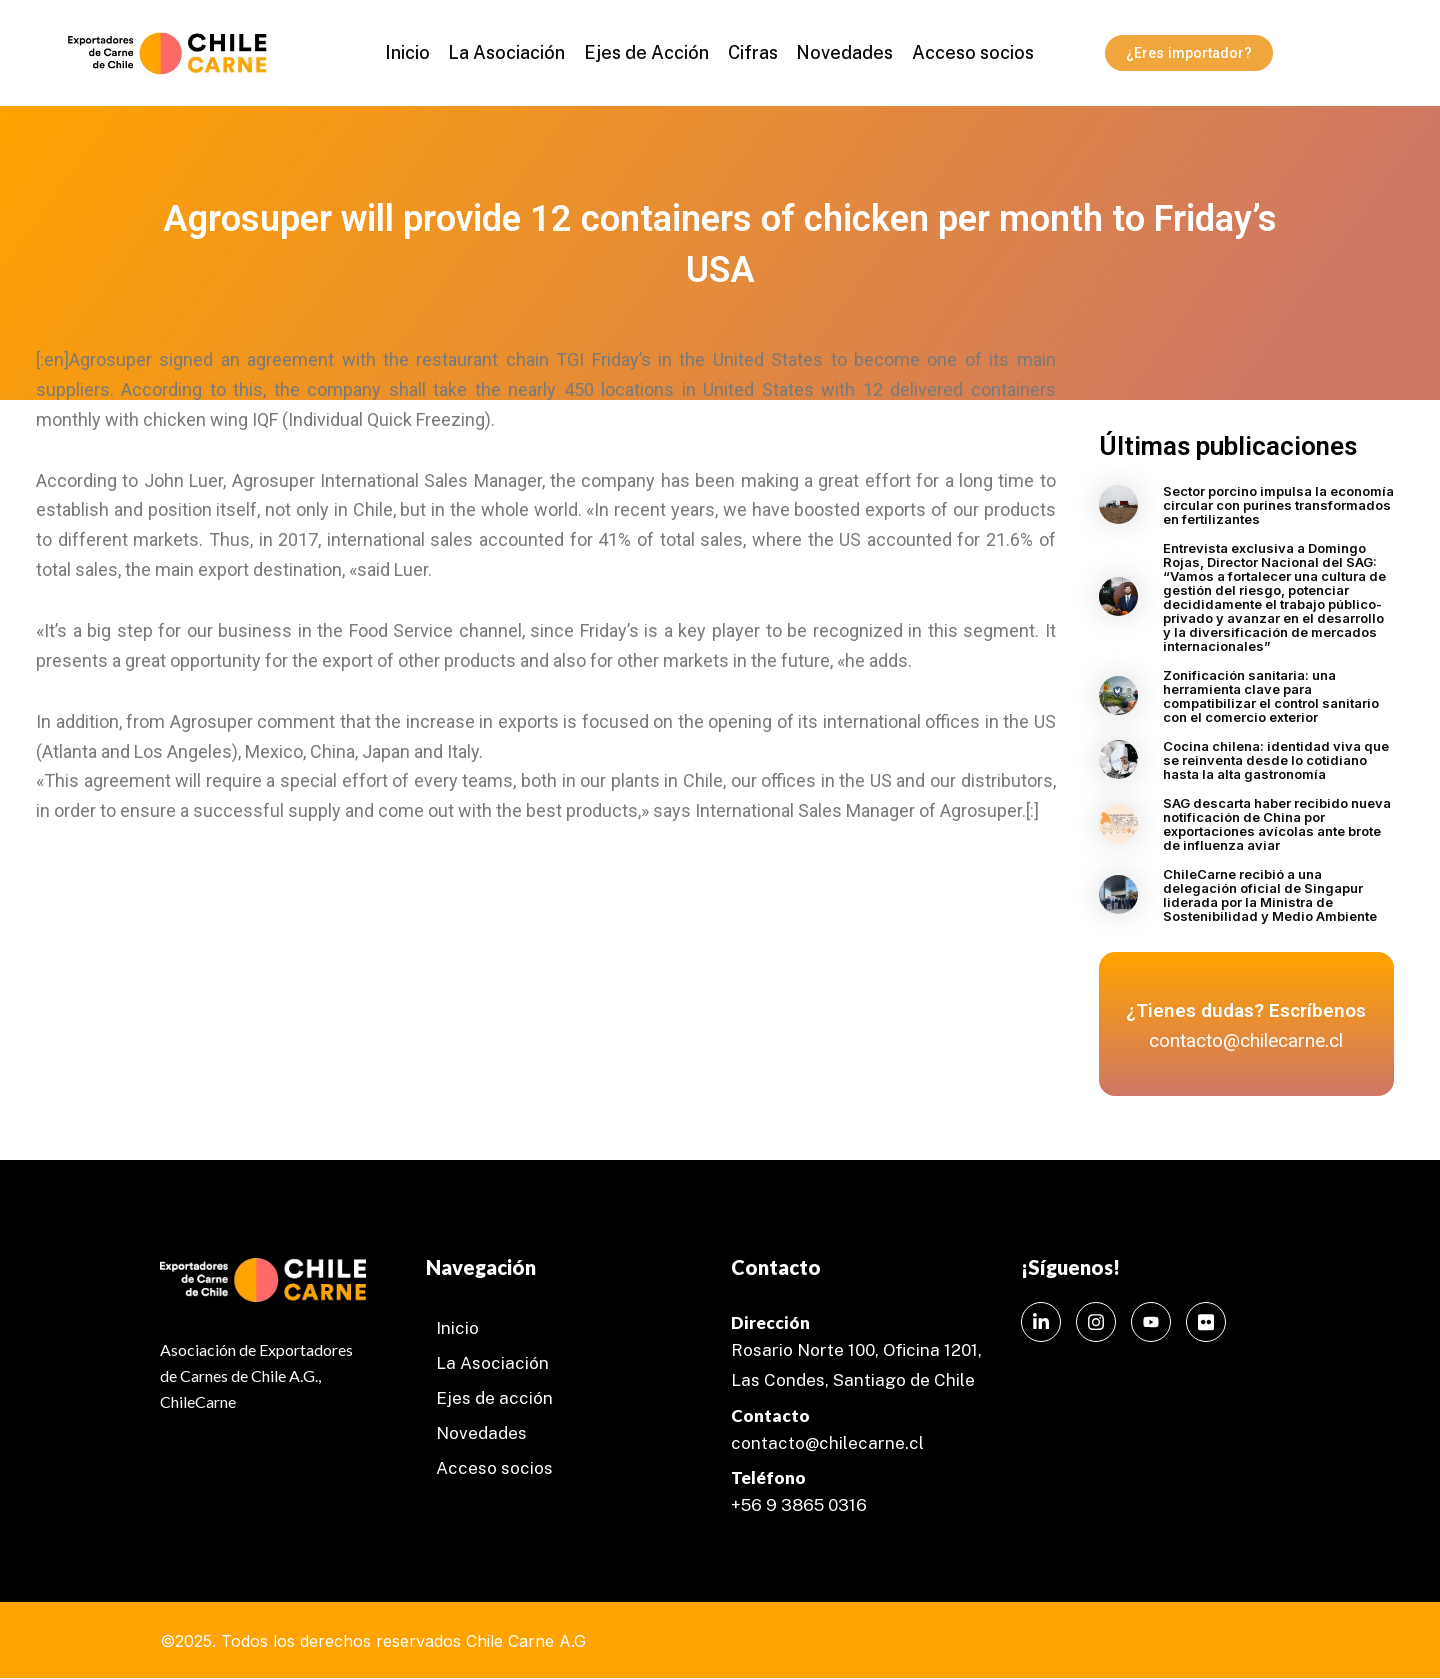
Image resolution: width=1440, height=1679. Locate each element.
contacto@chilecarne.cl (827, 1443)
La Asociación (510, 52)
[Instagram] (1096, 1322)
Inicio (413, 52)
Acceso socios (966, 52)
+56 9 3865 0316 (799, 1505)
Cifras (751, 52)
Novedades (840, 52)
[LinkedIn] (1041, 1322)
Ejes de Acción (647, 52)
